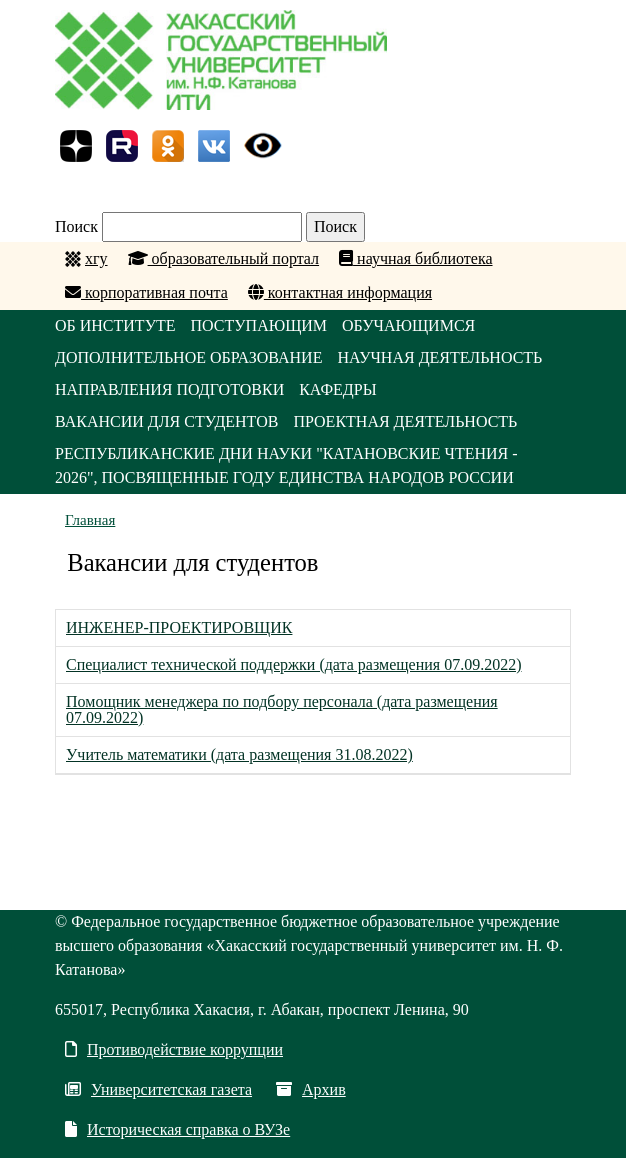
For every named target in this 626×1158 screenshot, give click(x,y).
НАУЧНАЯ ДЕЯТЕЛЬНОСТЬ (439, 357)
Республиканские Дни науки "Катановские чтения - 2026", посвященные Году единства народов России (286, 465)
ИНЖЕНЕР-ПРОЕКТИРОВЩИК (179, 627)
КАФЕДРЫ (337, 389)
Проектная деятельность (405, 421)
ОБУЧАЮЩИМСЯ (408, 325)
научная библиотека (415, 258)
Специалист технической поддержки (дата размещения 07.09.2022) (294, 664)
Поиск (76, 226)
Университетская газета (158, 1089)
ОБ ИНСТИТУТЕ (115, 325)
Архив (311, 1089)
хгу (96, 258)
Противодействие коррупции (174, 1049)
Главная (90, 520)
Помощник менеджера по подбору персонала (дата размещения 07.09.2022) (282, 709)
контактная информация (340, 292)
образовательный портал (224, 258)
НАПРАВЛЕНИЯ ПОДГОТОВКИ (169, 389)
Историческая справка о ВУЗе (177, 1129)
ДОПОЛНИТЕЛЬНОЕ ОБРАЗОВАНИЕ (188, 357)
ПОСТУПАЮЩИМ (259, 325)
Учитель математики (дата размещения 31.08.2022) (239, 754)
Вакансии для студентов (166, 421)
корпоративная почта (146, 292)
